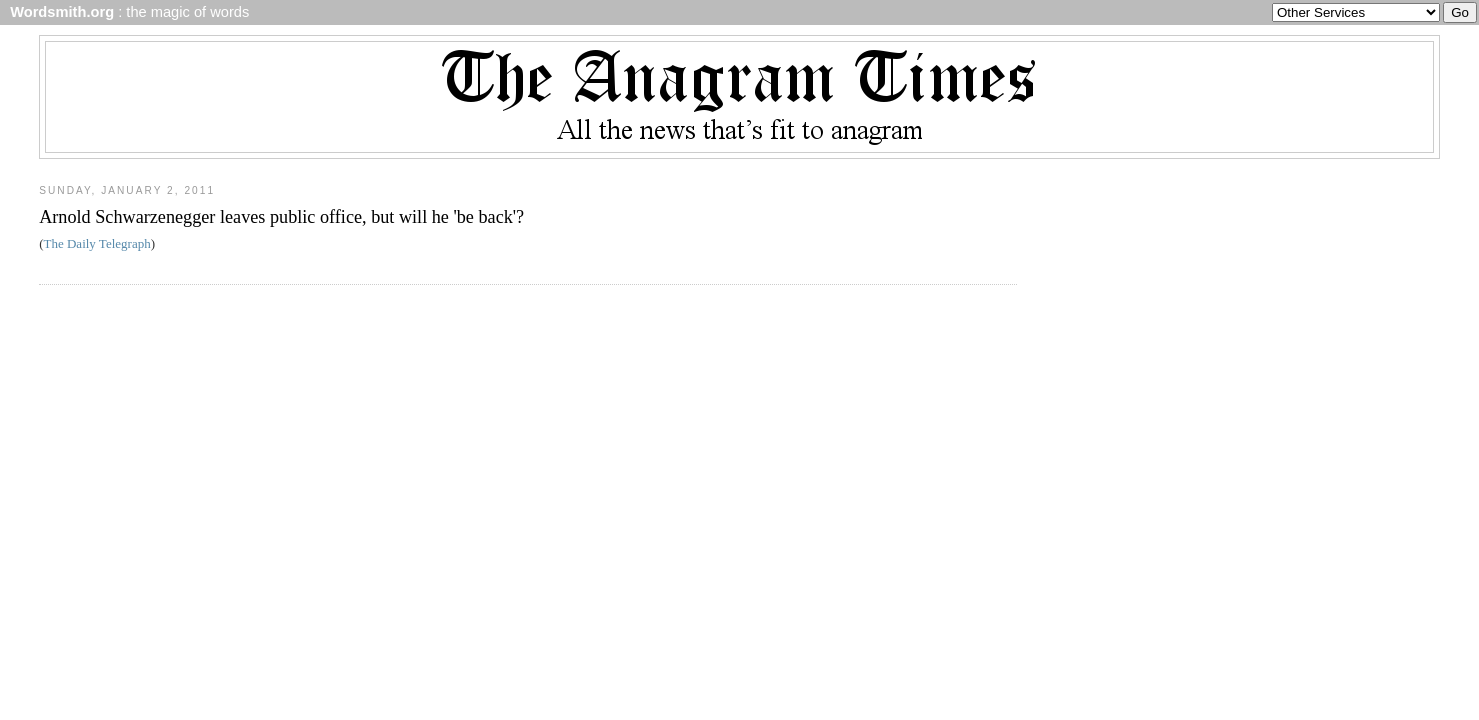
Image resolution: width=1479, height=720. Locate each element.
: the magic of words (125, 12)
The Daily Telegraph (97, 243)
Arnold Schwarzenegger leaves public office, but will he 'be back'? (281, 217)
